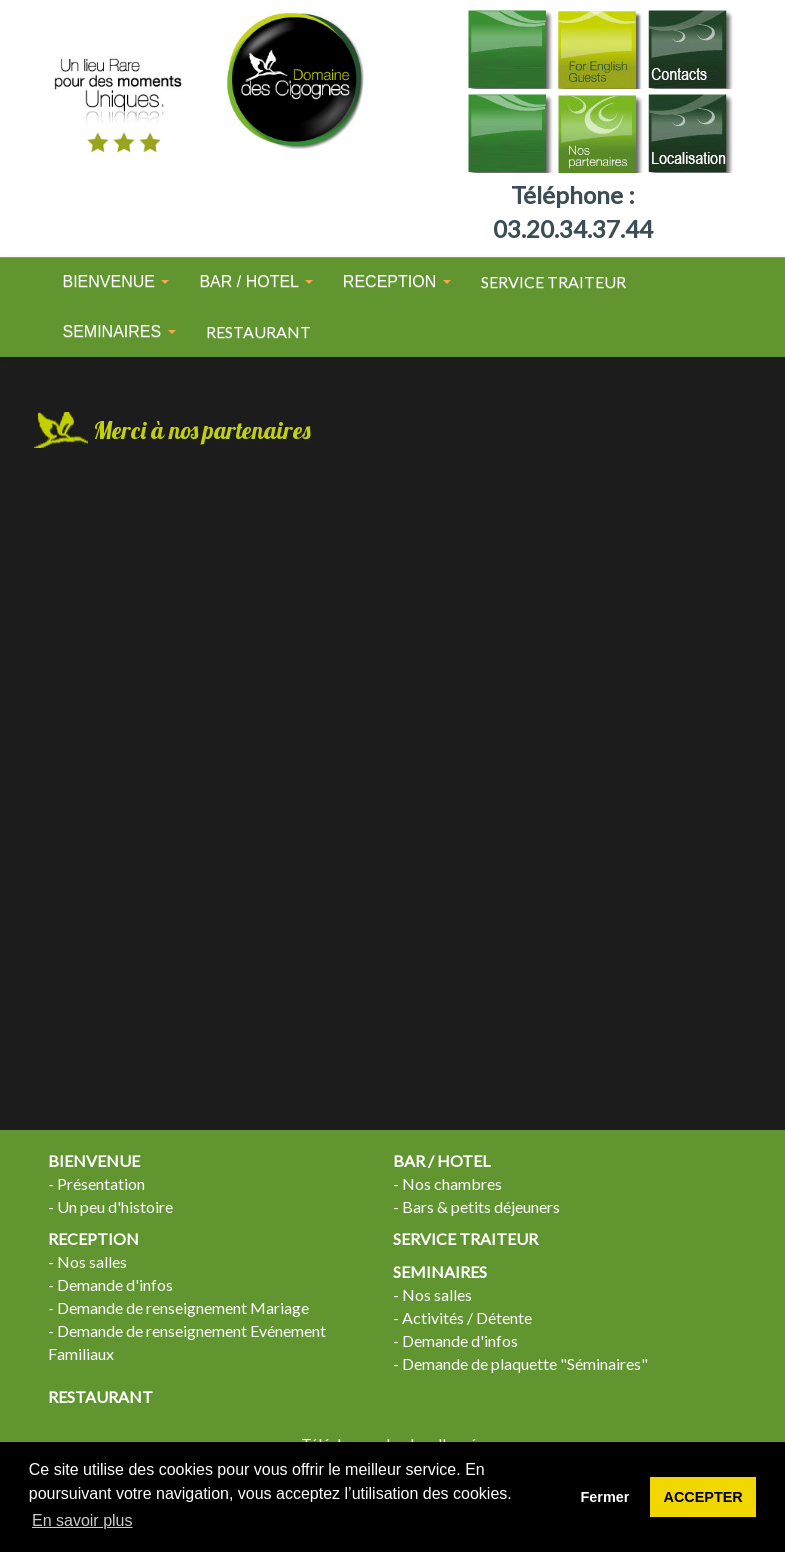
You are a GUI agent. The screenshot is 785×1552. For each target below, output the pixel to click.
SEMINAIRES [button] (119, 331)
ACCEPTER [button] (703, 1497)
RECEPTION (93, 1238)
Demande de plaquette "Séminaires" (525, 1363)
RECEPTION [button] (397, 281)
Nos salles (92, 1261)
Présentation (101, 1183)
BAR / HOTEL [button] (255, 281)
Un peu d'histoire (115, 1206)
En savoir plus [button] (82, 1520)
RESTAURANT (258, 331)
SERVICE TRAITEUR (553, 281)
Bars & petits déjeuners (481, 1206)
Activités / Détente (467, 1317)
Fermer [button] (605, 1497)
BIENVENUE (94, 1160)
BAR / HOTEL (441, 1160)
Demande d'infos (115, 1284)
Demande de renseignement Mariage (183, 1307)
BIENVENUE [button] (116, 281)
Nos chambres (452, 1183)
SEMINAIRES (440, 1271)
